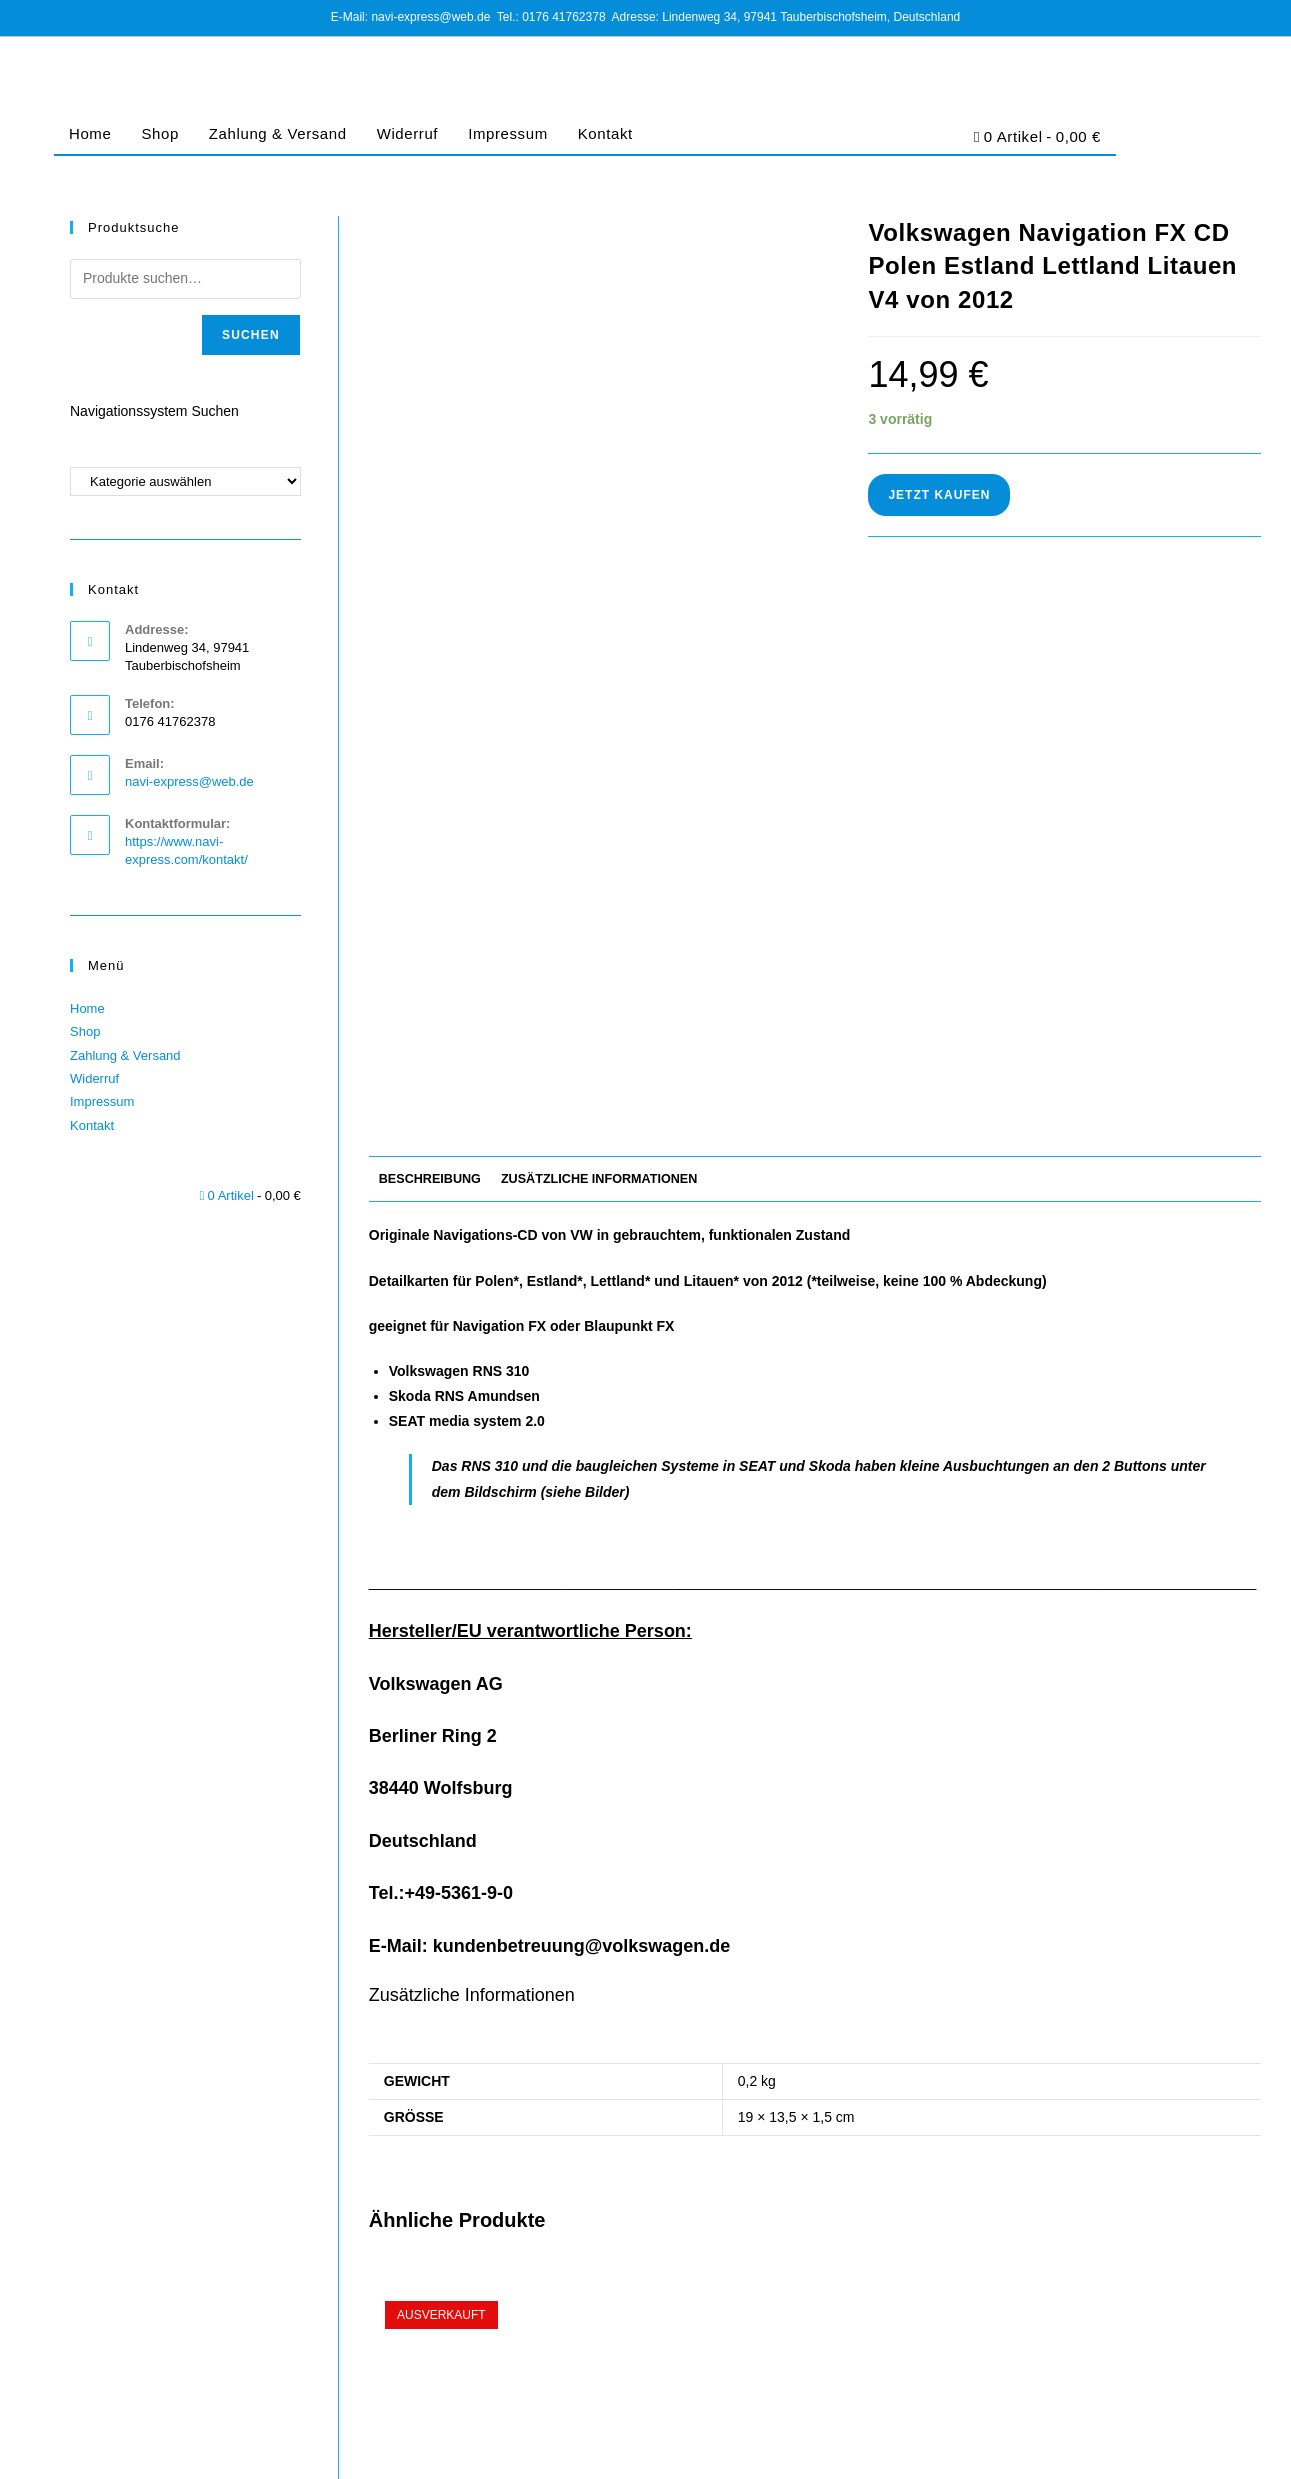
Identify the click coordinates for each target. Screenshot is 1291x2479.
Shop (159, 133)
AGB (945, 2448)
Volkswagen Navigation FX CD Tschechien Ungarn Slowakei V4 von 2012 (814, 2143)
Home (90, 133)
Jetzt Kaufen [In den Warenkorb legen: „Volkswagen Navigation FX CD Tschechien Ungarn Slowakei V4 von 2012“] (814, 2267)
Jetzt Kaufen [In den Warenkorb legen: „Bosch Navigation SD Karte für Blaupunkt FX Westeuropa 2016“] (1118, 2267)
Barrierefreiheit (1221, 2448)
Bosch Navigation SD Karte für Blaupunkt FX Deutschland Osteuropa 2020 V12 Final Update (511, 2154)
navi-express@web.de (189, 781)
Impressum (508, 133)
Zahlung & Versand (278, 133)
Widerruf (407, 133)
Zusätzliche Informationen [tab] (599, 709)
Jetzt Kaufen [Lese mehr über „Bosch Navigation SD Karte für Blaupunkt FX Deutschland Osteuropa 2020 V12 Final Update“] (510, 2267)
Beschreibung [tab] (430, 709)
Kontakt (605, 133)
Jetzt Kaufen (939, 495)
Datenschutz (1004, 2448)
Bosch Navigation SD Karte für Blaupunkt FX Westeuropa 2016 (1119, 2143)
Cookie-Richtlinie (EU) (1110, 2448)
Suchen (251, 335)
